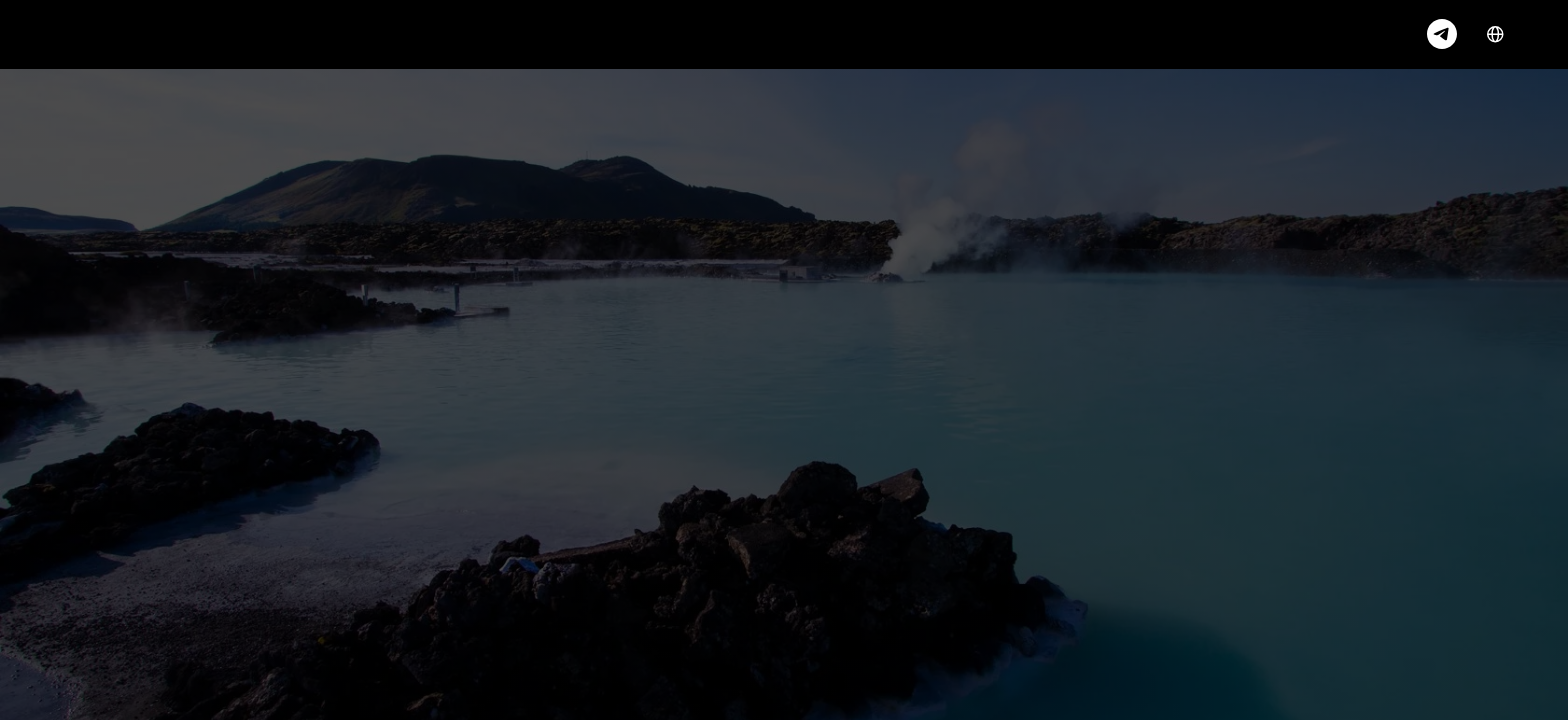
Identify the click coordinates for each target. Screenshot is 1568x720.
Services (216, 33)
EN (1507, 34)
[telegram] (1442, 34)
